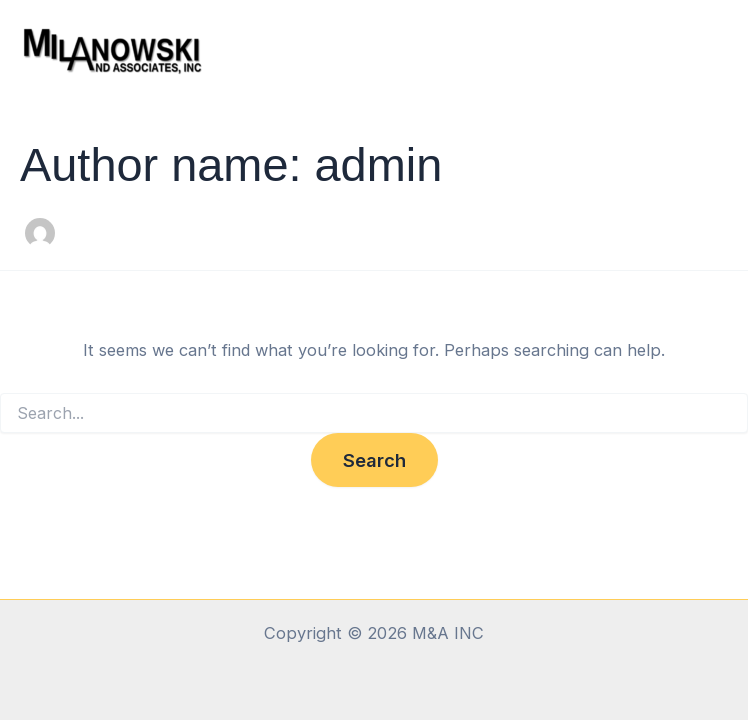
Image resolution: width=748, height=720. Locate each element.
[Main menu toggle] (705, 50)
